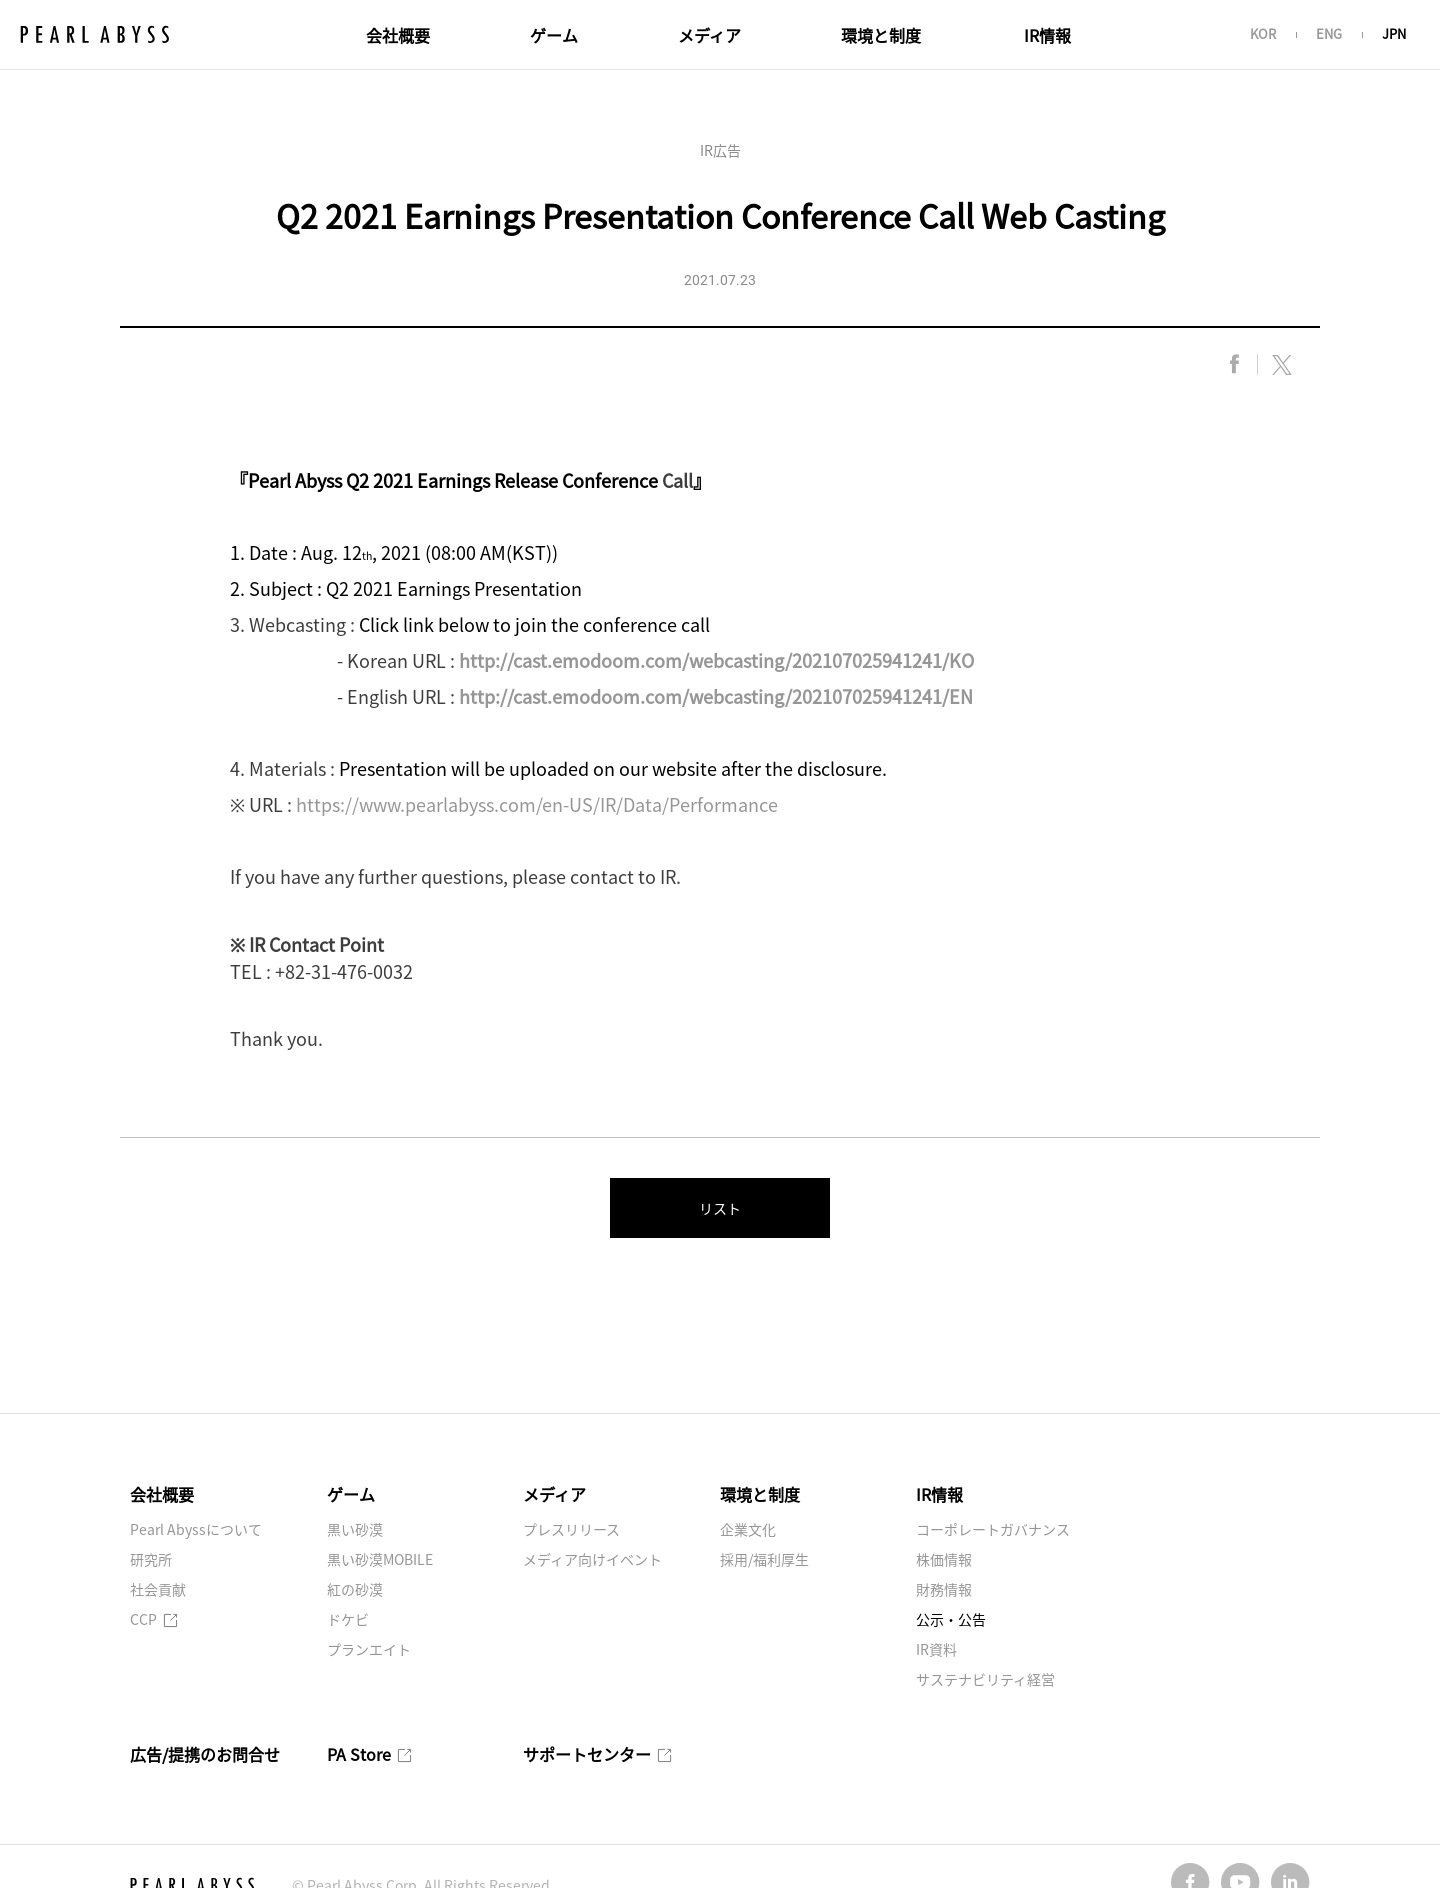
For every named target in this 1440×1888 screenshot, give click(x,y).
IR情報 (1047, 35)
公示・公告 (951, 1619)
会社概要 (398, 35)
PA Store (369, 1754)
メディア (709, 35)
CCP (154, 1619)
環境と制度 (881, 35)
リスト (720, 1208)
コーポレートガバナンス (993, 1529)
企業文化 (748, 1529)
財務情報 (944, 1589)
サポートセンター (597, 1754)
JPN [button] (1394, 34)
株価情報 (944, 1559)
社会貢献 (158, 1589)
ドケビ (348, 1619)
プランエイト (369, 1649)
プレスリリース (571, 1529)
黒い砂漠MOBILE (380, 1559)
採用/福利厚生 (764, 1559)
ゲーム (554, 35)
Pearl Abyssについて (196, 1529)
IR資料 (936, 1649)
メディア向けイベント (592, 1559)
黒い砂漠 (355, 1529)
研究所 (151, 1559)
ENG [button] (1329, 34)
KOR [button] (1263, 34)
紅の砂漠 (355, 1589)
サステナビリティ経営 (985, 1679)
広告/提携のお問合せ (205, 1754)
